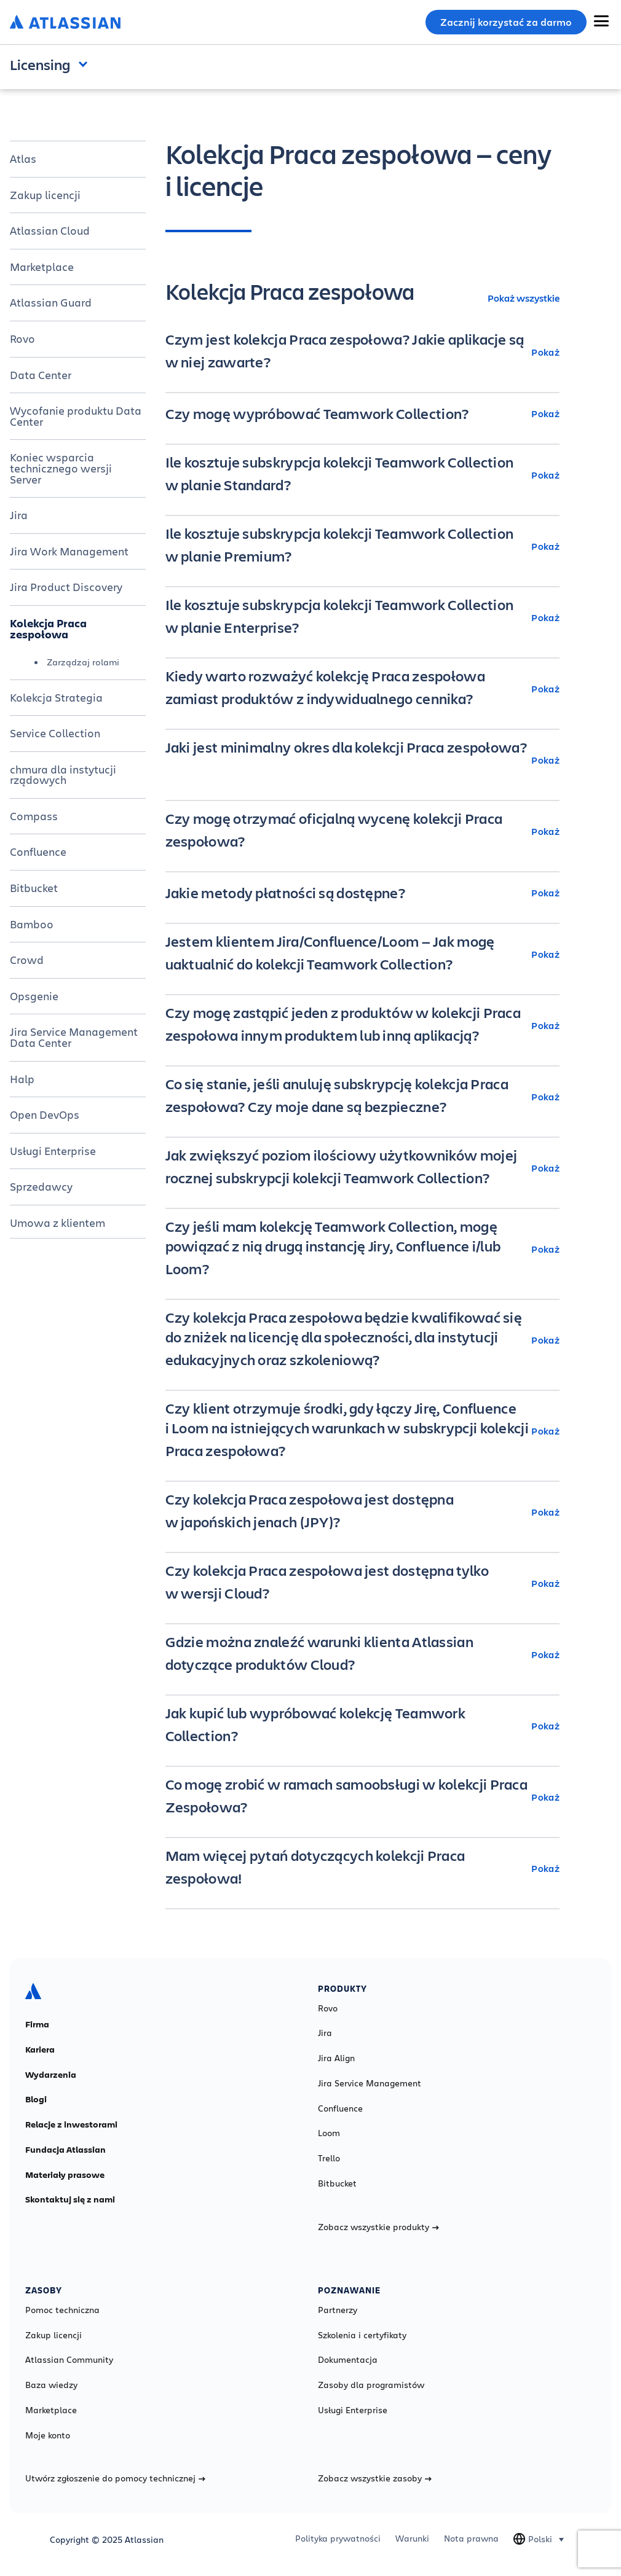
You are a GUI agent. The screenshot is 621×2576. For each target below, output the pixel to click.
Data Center (40, 374)
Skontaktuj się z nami (70, 2199)
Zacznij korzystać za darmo (506, 22)
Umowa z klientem (57, 1222)
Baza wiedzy (51, 2385)
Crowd (27, 959)
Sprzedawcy (41, 1186)
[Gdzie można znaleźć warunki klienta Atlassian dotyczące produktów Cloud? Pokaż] (362, 1654)
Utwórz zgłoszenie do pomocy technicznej (115, 2478)
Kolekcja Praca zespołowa (48, 628)
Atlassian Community (69, 2360)
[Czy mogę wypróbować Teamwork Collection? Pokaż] (362, 413)
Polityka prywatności (338, 2538)
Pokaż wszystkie (524, 297)
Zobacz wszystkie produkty (378, 2227)
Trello (329, 2158)
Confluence (38, 851)
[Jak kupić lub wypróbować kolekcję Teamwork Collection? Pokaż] (362, 1726)
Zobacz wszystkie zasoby (375, 2478)
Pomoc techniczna (62, 2310)
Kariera (40, 2049)
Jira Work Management (69, 551)
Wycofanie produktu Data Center (75, 416)
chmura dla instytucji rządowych (63, 775)
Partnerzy (337, 2310)
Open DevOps (44, 1114)
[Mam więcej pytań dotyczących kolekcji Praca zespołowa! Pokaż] (362, 1868)
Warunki (412, 2538)
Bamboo (31, 924)
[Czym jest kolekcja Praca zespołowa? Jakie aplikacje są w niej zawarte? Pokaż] (362, 352)
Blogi (36, 2099)
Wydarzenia (50, 2075)
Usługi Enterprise (53, 1150)
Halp (22, 1078)
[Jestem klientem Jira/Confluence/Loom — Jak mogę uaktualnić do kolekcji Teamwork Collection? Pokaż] (362, 954)
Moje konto (47, 2435)
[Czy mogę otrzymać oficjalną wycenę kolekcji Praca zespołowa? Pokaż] (362, 831)
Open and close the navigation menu (86, 63)
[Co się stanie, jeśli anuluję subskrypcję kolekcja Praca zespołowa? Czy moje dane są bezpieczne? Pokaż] (362, 1097)
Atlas (23, 158)
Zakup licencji (45, 194)
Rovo (22, 338)
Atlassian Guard (51, 302)
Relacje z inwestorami (71, 2124)
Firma (37, 2024)
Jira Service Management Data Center (74, 1037)
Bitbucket (34, 887)
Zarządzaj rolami (83, 662)
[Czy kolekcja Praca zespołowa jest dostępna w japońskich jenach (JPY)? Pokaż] (362, 1512)
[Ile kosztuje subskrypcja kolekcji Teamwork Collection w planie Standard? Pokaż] (362, 475)
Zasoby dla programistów (371, 2385)
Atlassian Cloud (50, 230)
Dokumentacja (348, 2360)
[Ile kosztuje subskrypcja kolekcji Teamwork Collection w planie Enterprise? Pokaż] (362, 617)
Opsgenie (34, 996)
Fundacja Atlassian (65, 2150)
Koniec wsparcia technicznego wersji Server (61, 468)
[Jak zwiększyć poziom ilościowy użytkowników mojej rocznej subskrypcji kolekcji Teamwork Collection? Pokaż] (362, 1168)
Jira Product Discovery (66, 586)
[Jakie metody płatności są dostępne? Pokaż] (362, 892)
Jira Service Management (369, 2083)
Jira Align (336, 2058)
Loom (329, 2133)
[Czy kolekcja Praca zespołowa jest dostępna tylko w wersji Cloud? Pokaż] (362, 1583)
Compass (34, 815)
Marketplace (42, 266)
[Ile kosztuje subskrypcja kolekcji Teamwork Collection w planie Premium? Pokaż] (362, 546)
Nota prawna (471, 2538)
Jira (19, 514)
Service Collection (55, 733)
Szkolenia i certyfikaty (362, 2335)
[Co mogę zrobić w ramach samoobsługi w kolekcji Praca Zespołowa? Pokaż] (362, 1797)
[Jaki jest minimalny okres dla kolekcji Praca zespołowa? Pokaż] (362, 760)
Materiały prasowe (65, 2175)
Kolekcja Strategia (56, 697)
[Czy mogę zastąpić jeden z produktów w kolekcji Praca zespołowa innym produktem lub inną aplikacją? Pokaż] (362, 1025)
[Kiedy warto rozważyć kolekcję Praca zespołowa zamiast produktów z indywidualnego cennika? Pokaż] (362, 689)
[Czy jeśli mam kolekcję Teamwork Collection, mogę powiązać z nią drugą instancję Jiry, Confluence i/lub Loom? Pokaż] (362, 1249)
